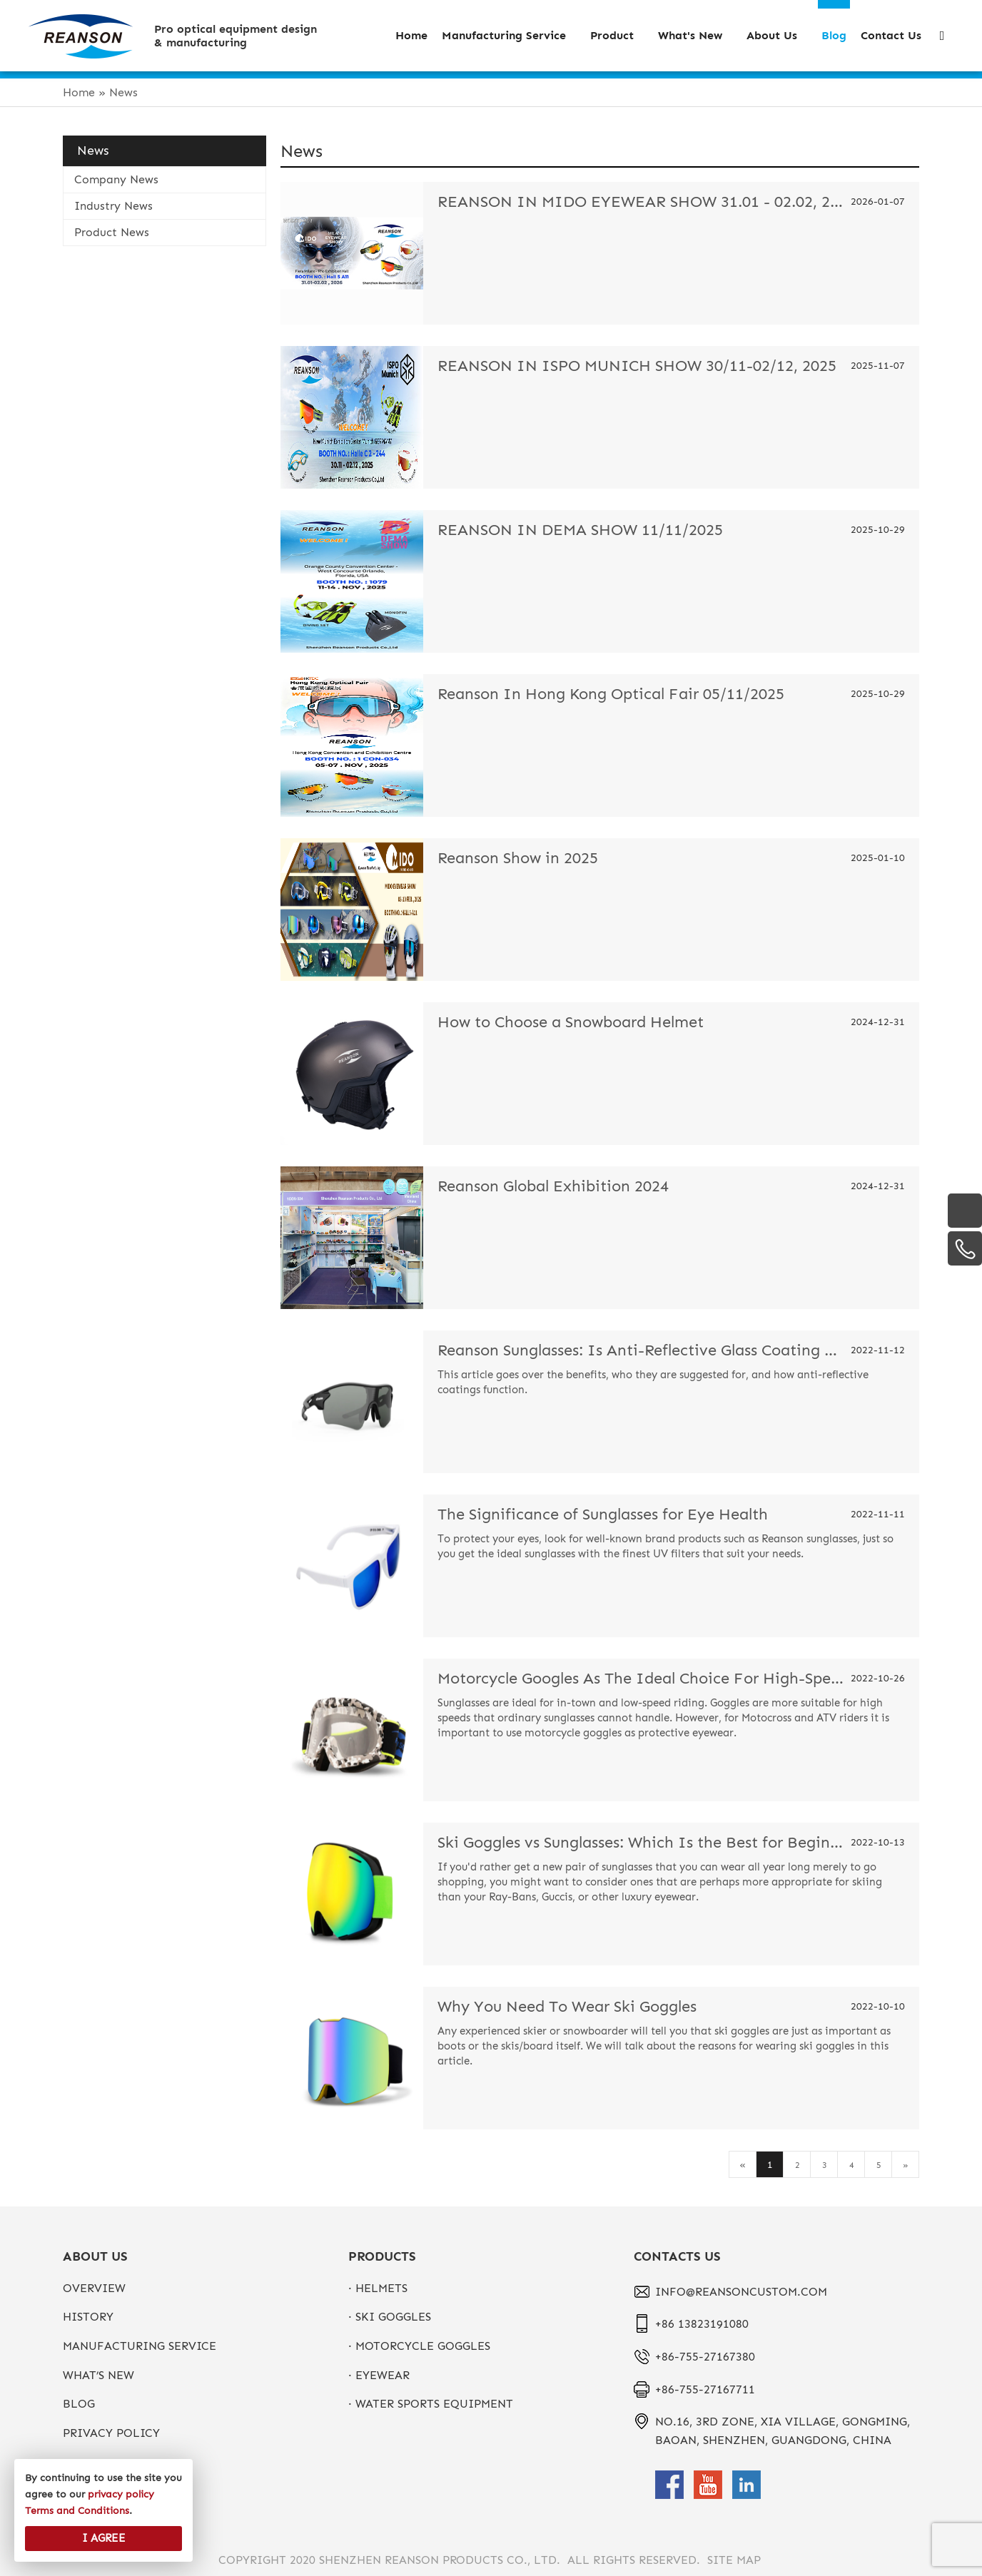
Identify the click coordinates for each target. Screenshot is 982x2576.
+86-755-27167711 (705, 2389)
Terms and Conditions (77, 2511)
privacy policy (111, 2433)
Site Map (734, 2560)
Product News (111, 232)
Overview (94, 2288)
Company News (116, 179)
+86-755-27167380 (705, 2356)
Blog (79, 2403)
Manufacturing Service (139, 2346)
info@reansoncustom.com (741, 2291)
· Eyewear (379, 2375)
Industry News (113, 206)
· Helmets (378, 2288)
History (88, 2316)
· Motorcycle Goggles (419, 2346)
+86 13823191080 (702, 2324)
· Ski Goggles (389, 2316)
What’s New (98, 2375)
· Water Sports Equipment (430, 2403)
